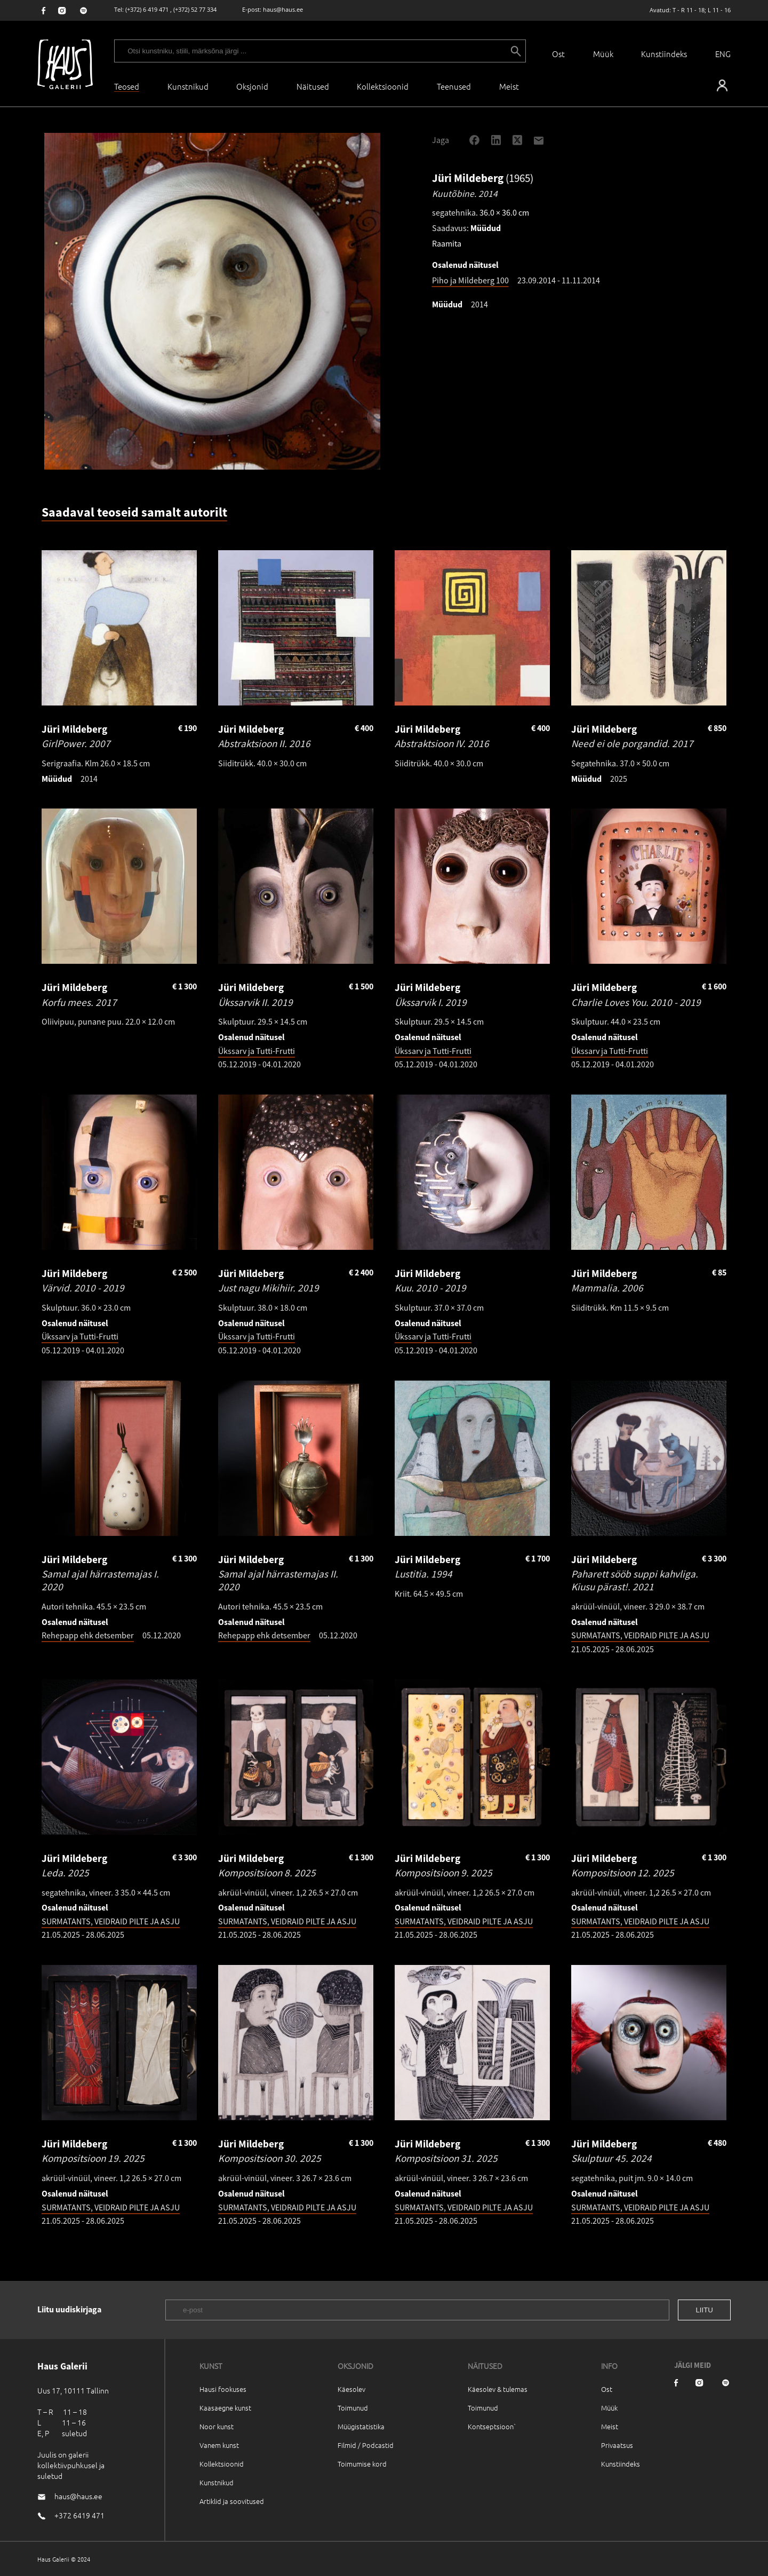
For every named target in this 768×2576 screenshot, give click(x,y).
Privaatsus (617, 2445)
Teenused (454, 86)
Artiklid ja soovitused (231, 2501)
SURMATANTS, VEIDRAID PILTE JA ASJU (640, 1635)
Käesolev (351, 2389)
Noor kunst (216, 2426)
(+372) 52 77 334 (195, 9)
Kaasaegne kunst (225, 2408)
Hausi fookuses (222, 2389)
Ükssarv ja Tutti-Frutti (256, 1050)
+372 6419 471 (79, 2515)
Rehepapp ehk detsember (88, 1635)
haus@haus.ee (283, 9)
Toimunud (353, 2408)
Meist (609, 2426)
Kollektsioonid (383, 86)
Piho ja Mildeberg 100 (470, 280)
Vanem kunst (219, 2445)
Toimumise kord (362, 2464)
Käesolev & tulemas (497, 2389)
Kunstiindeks (664, 53)
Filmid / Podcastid (366, 2445)
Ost (558, 53)
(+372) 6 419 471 (147, 9)
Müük (603, 53)
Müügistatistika (361, 2426)
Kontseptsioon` (492, 2426)
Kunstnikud (188, 86)
